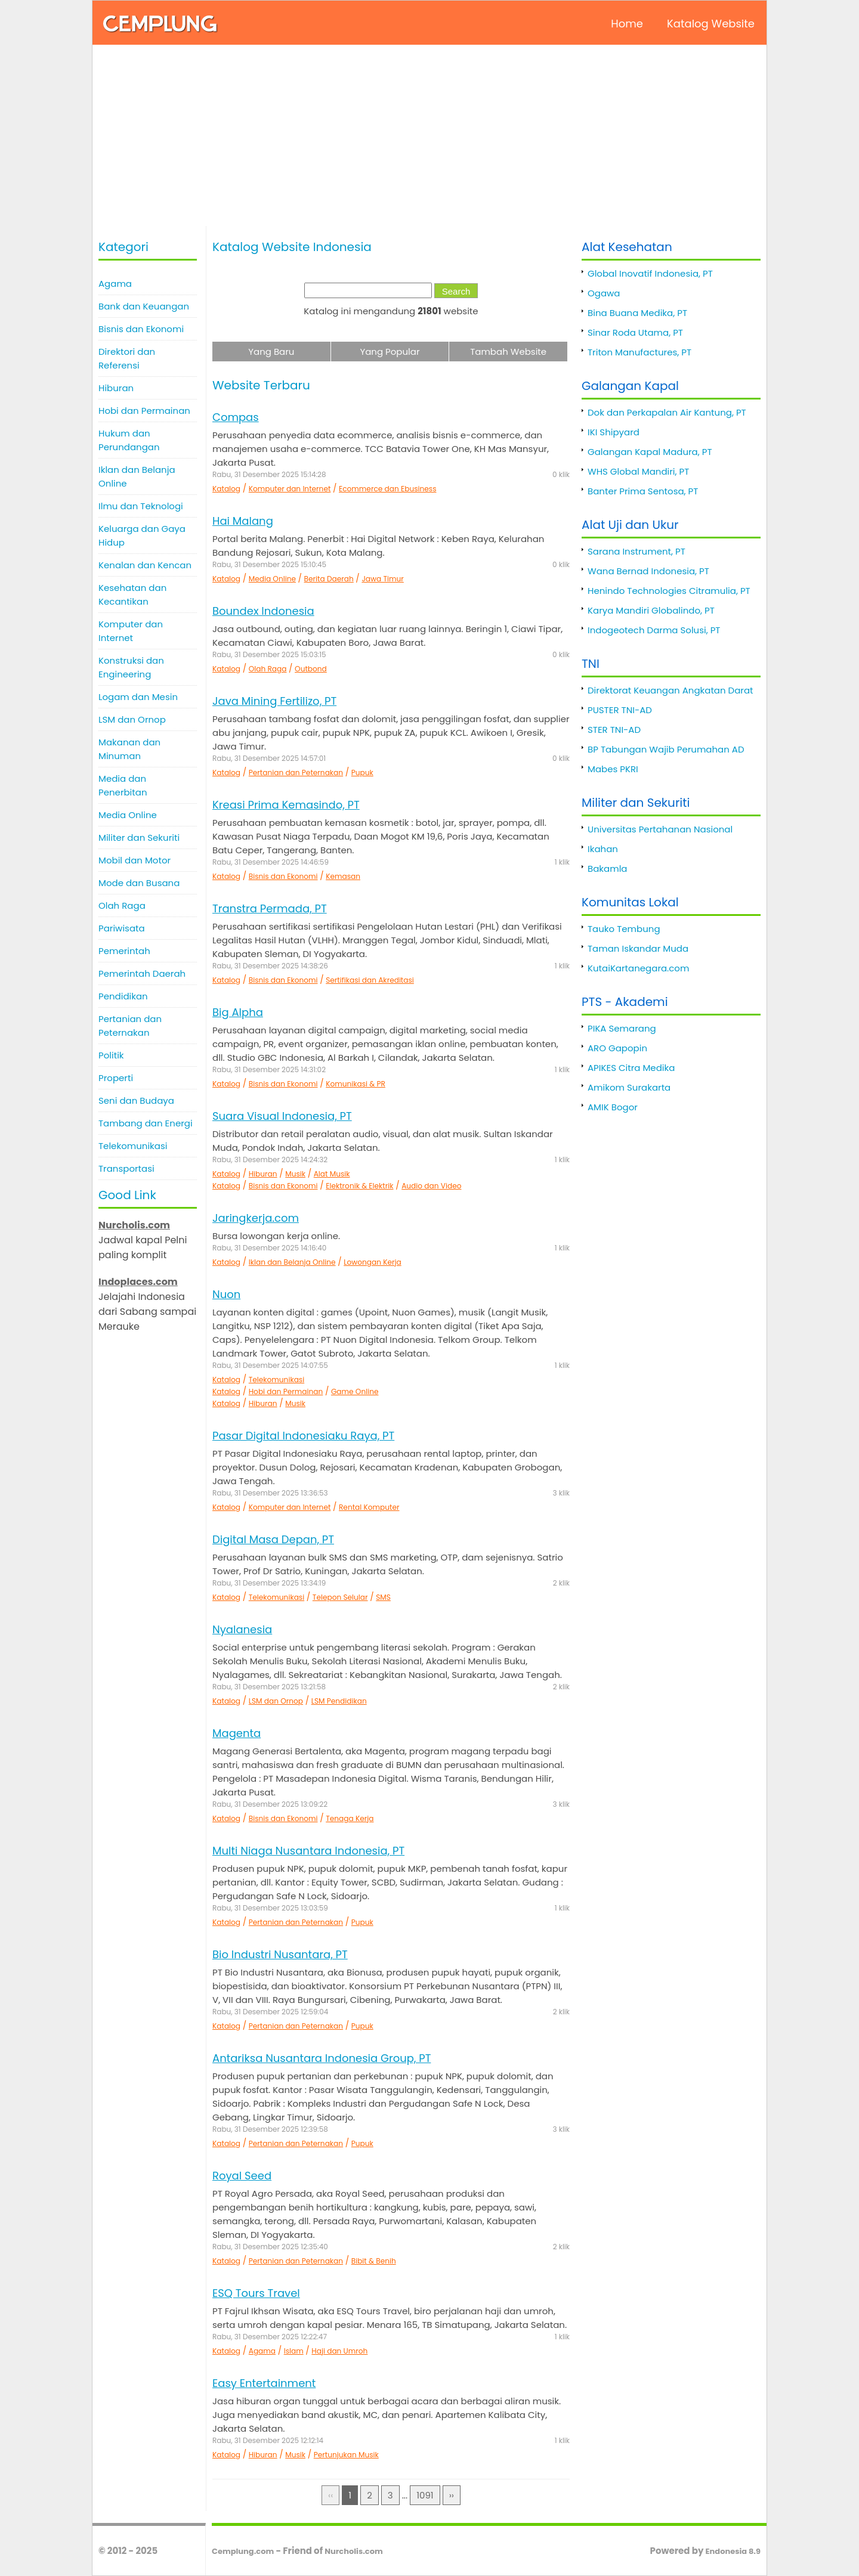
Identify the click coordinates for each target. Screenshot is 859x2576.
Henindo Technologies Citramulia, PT (669, 590)
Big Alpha (237, 1012)
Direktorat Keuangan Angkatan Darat (670, 690)
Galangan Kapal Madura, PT (650, 451)
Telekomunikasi (132, 1146)
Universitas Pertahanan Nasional (660, 829)
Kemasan (343, 876)
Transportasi (126, 1168)
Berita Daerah (329, 579)
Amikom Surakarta (629, 1087)
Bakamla (607, 868)
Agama (115, 283)
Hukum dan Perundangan (129, 440)
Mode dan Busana (139, 883)
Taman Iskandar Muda (638, 948)
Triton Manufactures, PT (639, 352)
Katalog (226, 489)
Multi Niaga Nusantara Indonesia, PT (308, 1850)
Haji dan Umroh (339, 2351)
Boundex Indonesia (263, 610)
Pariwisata (121, 928)
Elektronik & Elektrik (359, 1186)
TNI (591, 663)
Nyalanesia (242, 1629)
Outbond (311, 669)
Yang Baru (271, 351)
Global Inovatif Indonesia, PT (650, 273)
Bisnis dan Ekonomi (141, 329)
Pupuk (362, 772)
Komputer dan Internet (130, 631)
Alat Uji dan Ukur (630, 524)
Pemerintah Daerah (142, 973)
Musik (295, 1174)
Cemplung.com (243, 2551)
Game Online (355, 1391)
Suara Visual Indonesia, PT (282, 1116)
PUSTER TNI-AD (620, 710)
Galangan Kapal (630, 385)
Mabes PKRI (613, 769)
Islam (294, 2351)
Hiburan (116, 388)
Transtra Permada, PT (269, 908)
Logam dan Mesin (138, 697)
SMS (383, 1597)
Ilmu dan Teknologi (140, 506)
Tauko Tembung (624, 928)
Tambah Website (508, 351)
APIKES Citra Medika (631, 1067)
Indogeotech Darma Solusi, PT (654, 630)
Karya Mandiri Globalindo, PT (651, 610)
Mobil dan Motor (134, 860)
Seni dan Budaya (136, 1100)
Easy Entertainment (264, 2383)
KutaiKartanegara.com (638, 968)
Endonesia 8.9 (733, 2551)
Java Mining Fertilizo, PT (274, 700)
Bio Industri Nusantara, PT (280, 1954)
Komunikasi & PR (355, 1084)
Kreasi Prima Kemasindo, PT (286, 804)
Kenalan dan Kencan (144, 565)
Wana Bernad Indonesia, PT (648, 571)
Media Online (127, 815)
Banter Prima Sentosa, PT (643, 491)
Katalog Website (711, 23)
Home (627, 23)
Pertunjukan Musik (346, 2455)
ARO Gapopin (617, 1048)
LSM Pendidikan (339, 1701)
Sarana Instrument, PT (636, 551)
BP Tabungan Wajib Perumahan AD (666, 749)
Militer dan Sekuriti (139, 837)
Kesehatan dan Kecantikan (132, 594)
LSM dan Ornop (132, 719)
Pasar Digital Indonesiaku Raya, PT (303, 1435)
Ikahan (603, 849)
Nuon (226, 1294)
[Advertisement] (429, 136)
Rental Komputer (369, 1507)
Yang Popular (389, 351)
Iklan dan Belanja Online (136, 476)
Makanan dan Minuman (129, 749)
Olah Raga (122, 905)
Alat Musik (332, 1174)
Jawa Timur (382, 579)
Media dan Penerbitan (122, 785)
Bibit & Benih (373, 2261)
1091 (424, 2495)
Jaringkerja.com (255, 1217)
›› (451, 2495)
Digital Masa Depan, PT (273, 1539)
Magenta (236, 1733)
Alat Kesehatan (627, 247)
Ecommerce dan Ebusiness (388, 489)
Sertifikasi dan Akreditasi (370, 980)
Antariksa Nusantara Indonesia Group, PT (321, 2058)
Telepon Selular (340, 1597)
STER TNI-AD (614, 729)
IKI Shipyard (613, 432)
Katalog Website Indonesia (292, 247)
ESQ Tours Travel (256, 2293)
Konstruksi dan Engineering (131, 667)
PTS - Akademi (625, 1001)
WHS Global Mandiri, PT (638, 471)
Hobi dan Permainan (144, 410)
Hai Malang (242, 520)
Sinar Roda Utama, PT (635, 332)
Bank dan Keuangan (143, 306)
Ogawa (604, 293)
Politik (111, 1055)
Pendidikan (123, 996)
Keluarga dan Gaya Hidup (142, 535)
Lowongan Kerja (372, 1262)
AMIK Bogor (613, 1107)
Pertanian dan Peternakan (130, 1026)
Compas (235, 417)
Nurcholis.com (354, 2551)
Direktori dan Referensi (126, 358)
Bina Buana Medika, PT (637, 312)
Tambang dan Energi (145, 1123)
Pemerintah (124, 951)
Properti (115, 1078)
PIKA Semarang (622, 1028)
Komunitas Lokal (630, 902)
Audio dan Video (431, 1186)
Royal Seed (241, 2175)
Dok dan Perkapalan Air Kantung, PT (667, 412)
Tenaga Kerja (349, 1818)
